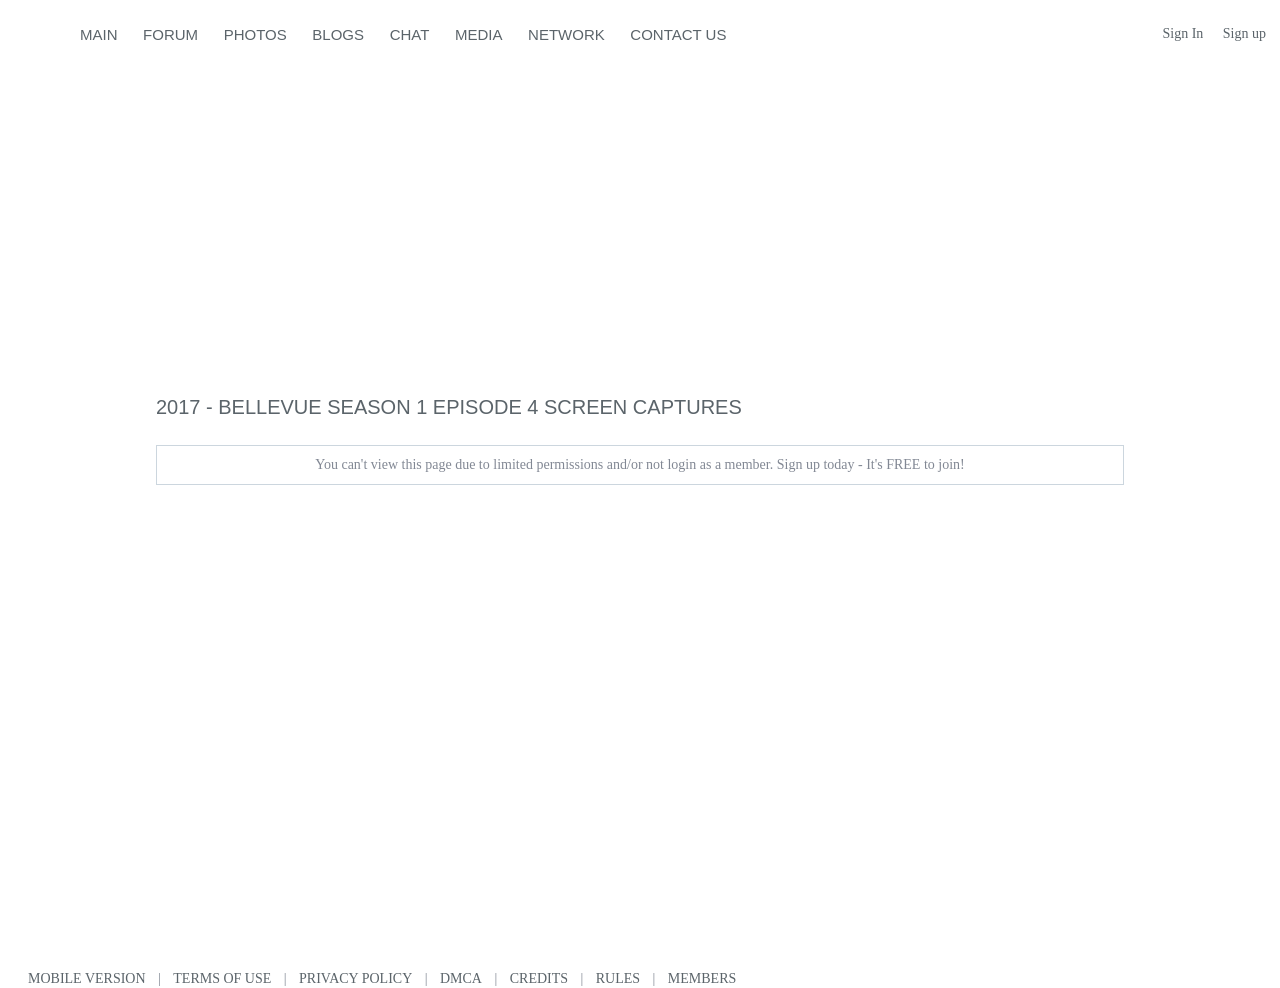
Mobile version (87, 978)
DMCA (461, 978)
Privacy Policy (355, 978)
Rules (618, 978)
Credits (539, 978)
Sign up (1244, 33)
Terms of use (222, 978)
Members (702, 978)
